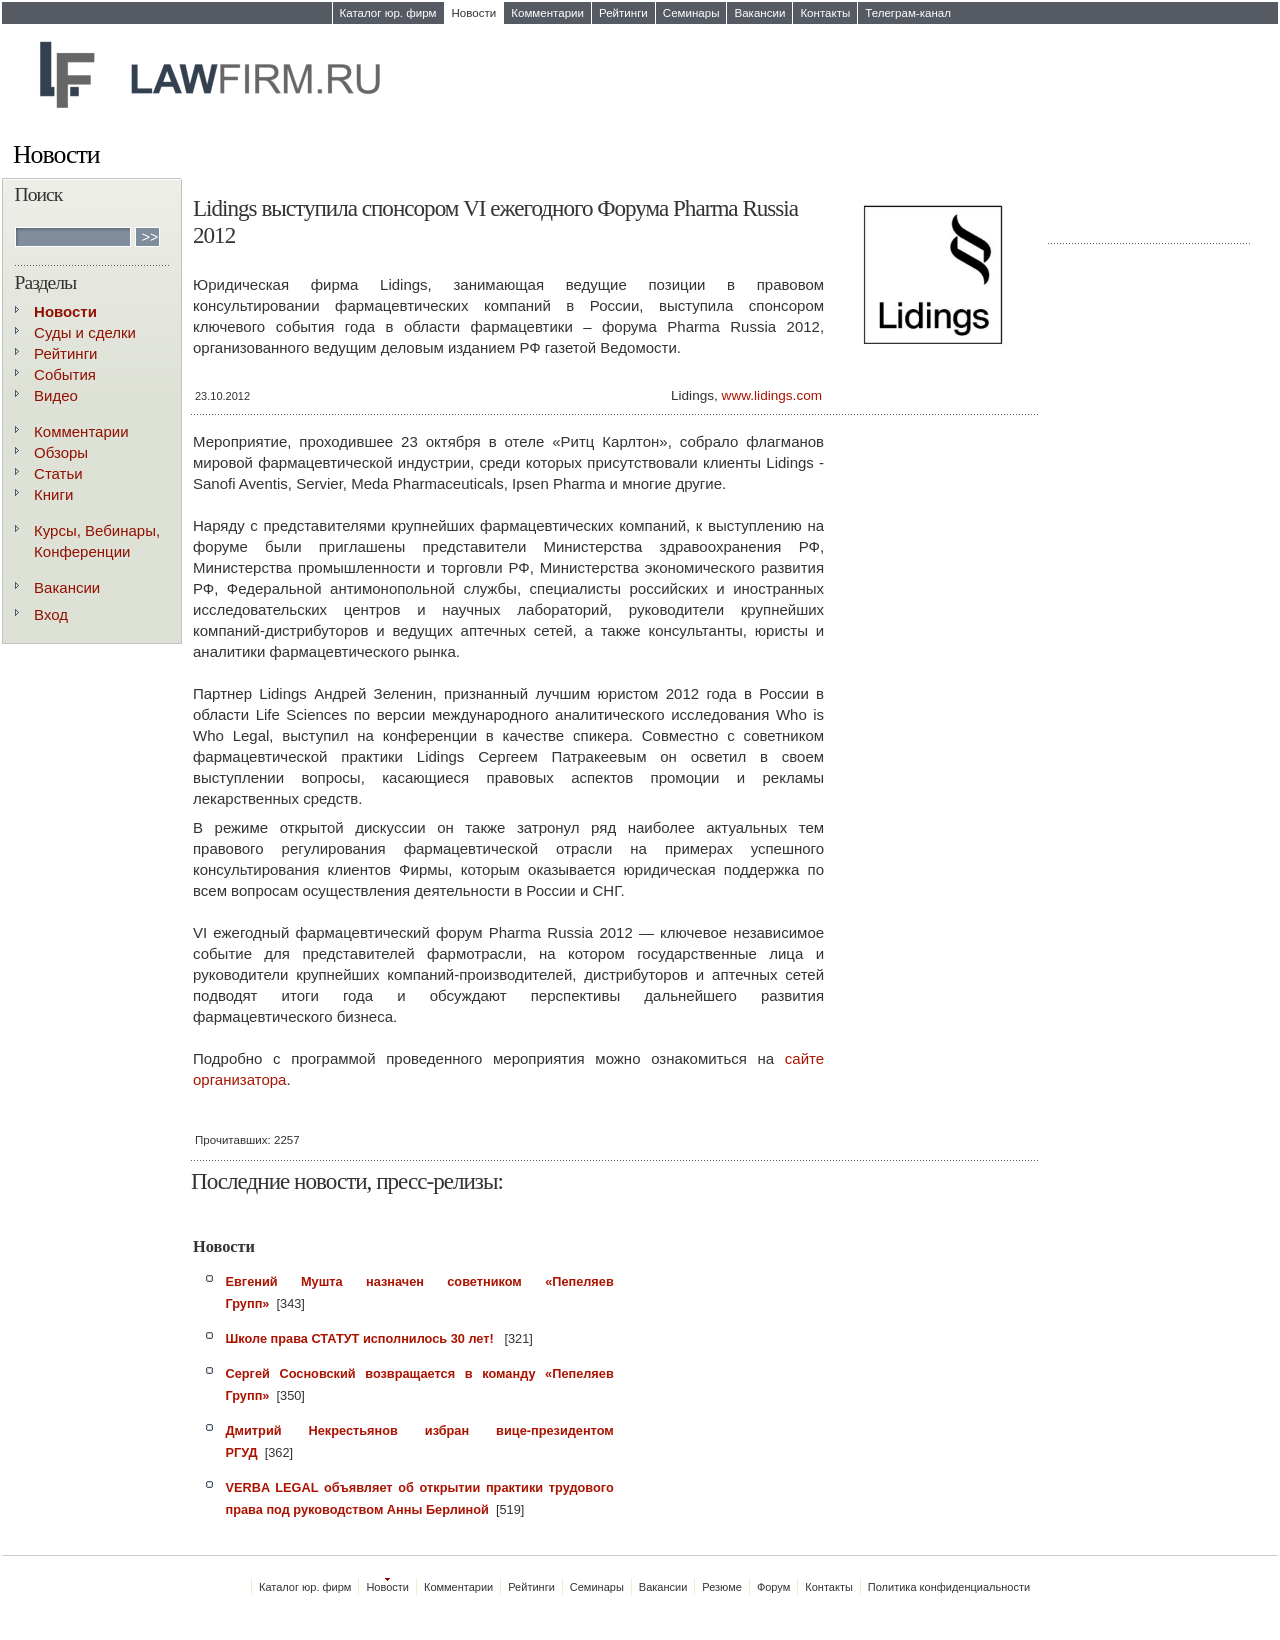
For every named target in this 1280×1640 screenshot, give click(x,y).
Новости (474, 13)
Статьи (58, 473)
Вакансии (759, 13)
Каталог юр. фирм (388, 13)
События (65, 374)
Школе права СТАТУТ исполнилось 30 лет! (362, 1338)
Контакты (825, 13)
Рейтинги (623, 13)
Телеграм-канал (908, 13)
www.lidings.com (772, 395)
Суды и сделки (85, 332)
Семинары (691, 13)
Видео (56, 395)
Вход (51, 614)
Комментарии (547, 13)
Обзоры (61, 452)
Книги (53, 494)
